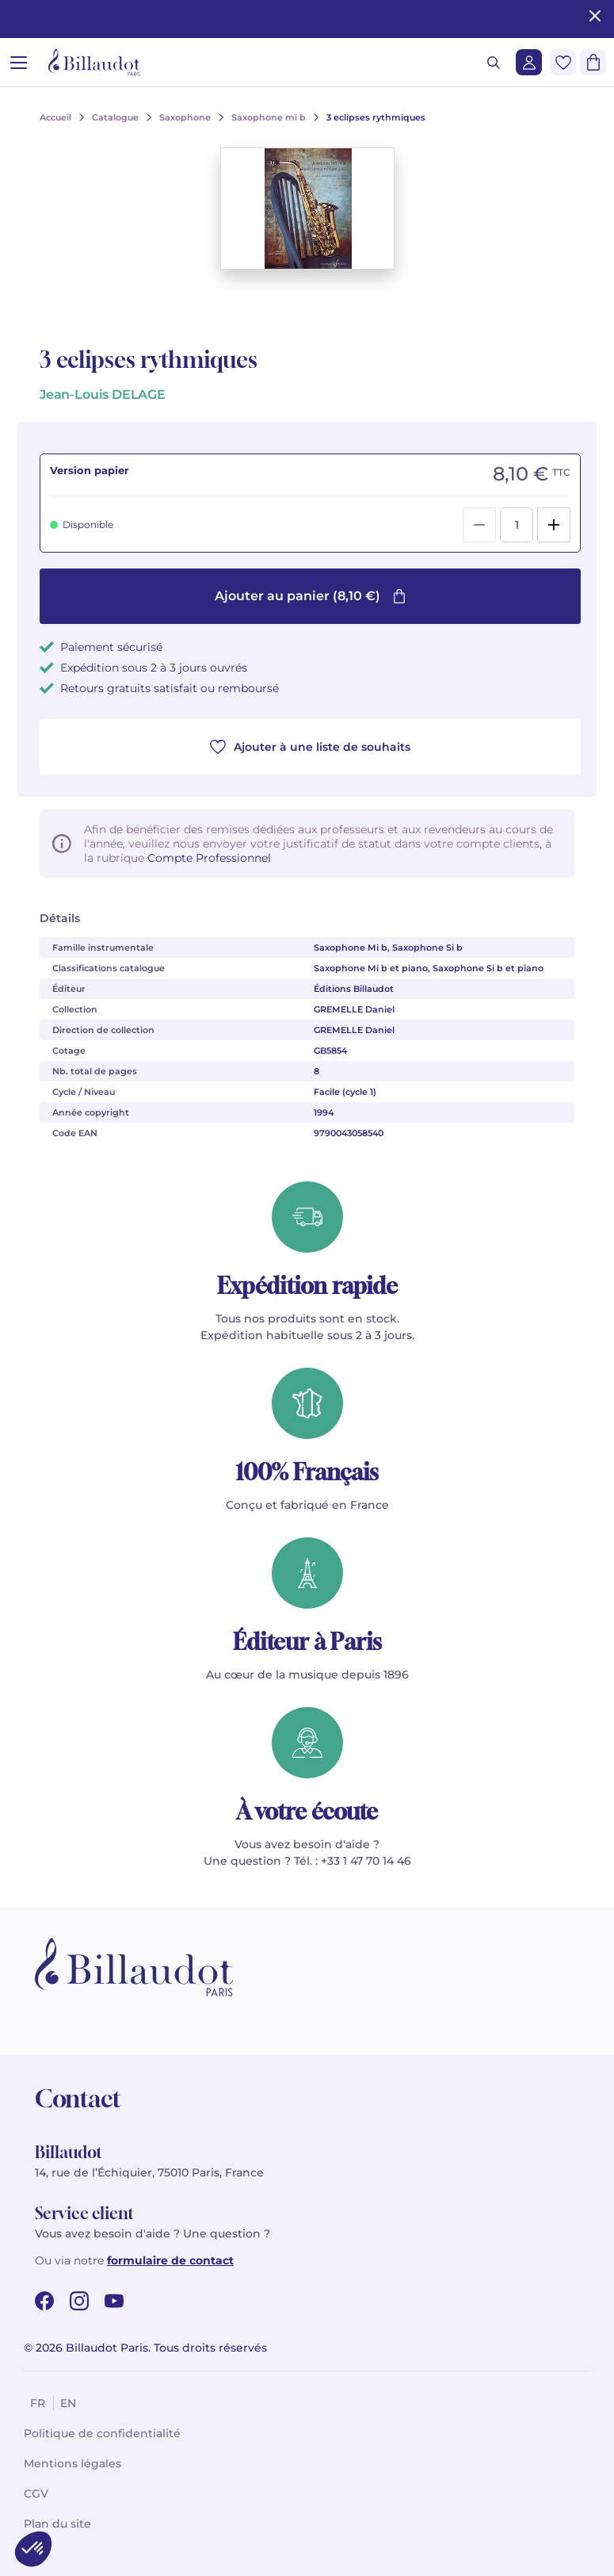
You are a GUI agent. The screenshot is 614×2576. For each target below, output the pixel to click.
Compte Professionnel (209, 858)
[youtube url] (114, 2300)
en (68, 2403)
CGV (36, 2493)
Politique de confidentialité (102, 2433)
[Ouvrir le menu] (18, 62)
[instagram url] (79, 2300)
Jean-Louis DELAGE (103, 394)
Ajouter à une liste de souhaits (310, 747)
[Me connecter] (529, 62)
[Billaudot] (94, 62)
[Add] (553, 524)
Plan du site (57, 2524)
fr (37, 2403)
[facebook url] (44, 2300)
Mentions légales (72, 2463)
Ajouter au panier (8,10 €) (310, 595)
